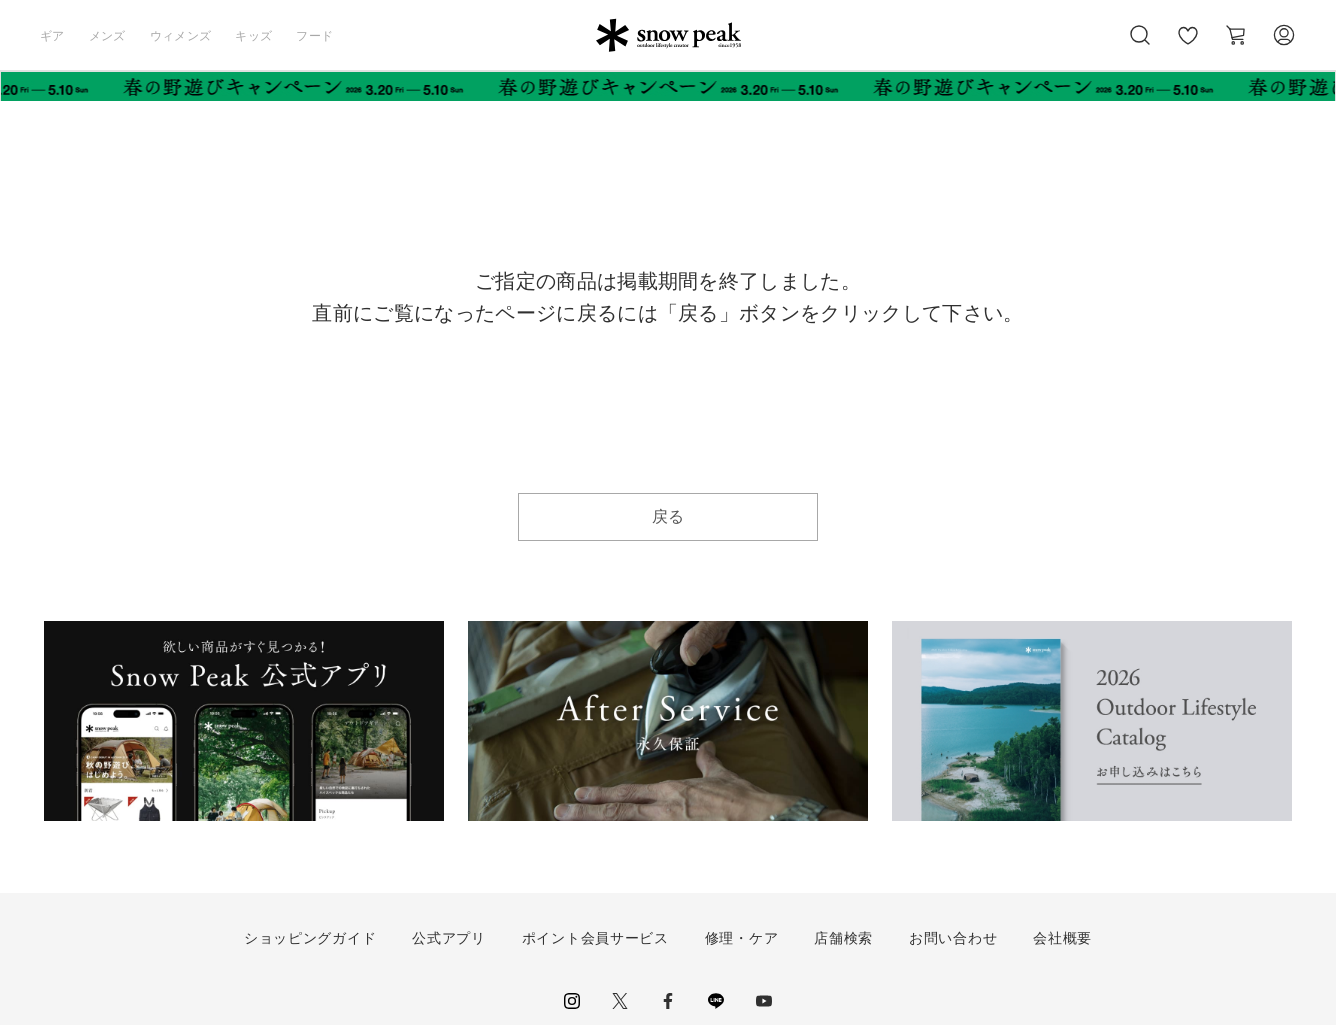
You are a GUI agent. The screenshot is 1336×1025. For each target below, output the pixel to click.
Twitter (620, 1001)
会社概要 (1062, 938)
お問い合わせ (953, 938)
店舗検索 (843, 938)
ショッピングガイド (310, 938)
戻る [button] (668, 516)
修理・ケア (742, 938)
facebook (668, 1001)
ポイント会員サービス (595, 938)
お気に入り (1188, 46)
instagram (572, 1001)
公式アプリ (449, 938)
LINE (716, 1001)
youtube (764, 1001)
